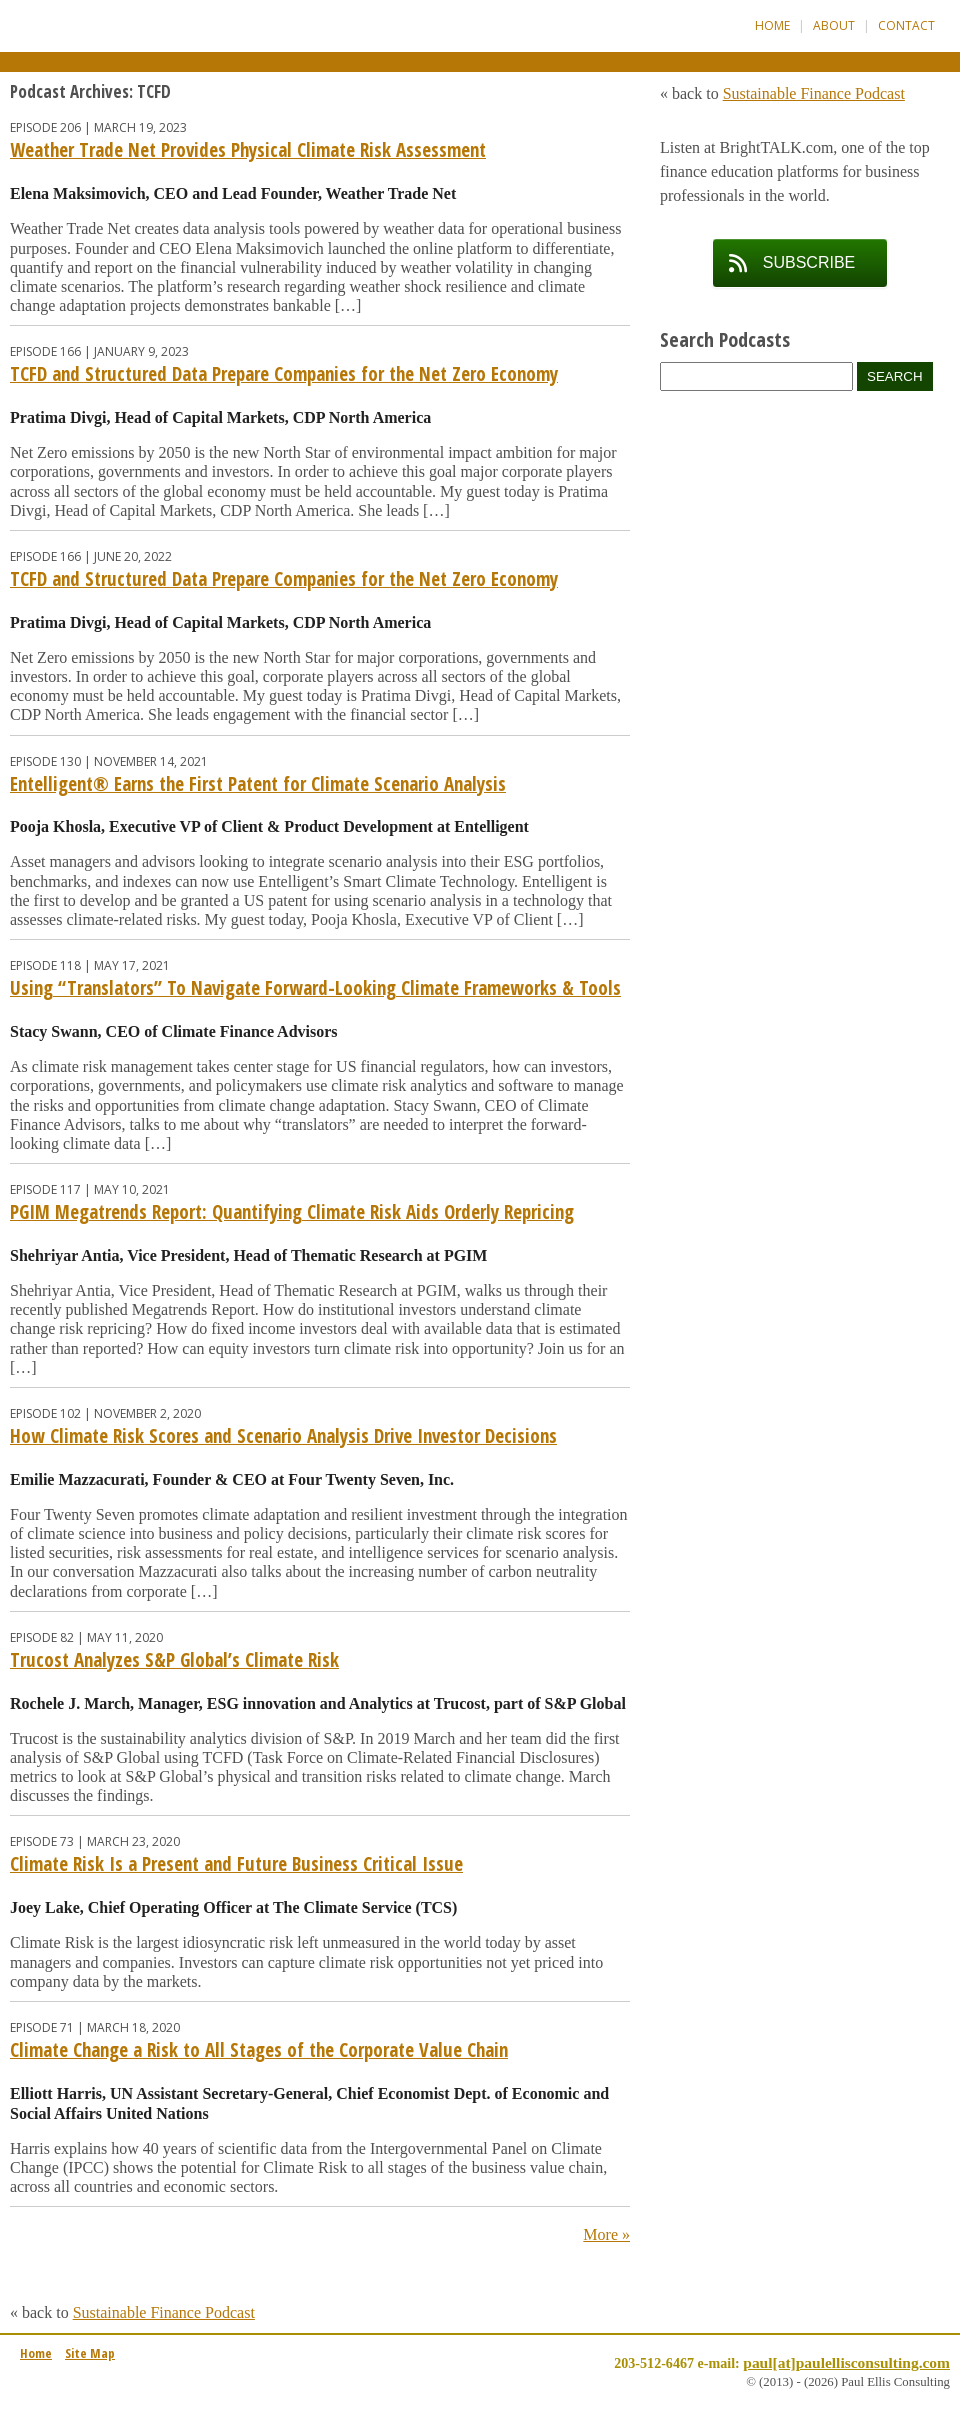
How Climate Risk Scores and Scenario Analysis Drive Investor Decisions (283, 1436)
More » (606, 2234)
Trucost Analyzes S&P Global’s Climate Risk (174, 1660)
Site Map (90, 2353)
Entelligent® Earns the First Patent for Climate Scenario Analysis (258, 784)
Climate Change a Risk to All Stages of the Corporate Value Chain (259, 2050)
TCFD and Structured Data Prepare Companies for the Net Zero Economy (284, 374)
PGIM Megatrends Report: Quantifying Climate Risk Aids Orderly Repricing (292, 1212)
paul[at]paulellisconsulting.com (846, 2362)
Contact (906, 25)
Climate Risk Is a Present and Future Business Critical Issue (236, 1864)
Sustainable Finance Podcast (164, 2312)
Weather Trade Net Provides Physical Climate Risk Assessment (248, 150)
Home (772, 25)
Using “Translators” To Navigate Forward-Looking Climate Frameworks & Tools (315, 988)
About (834, 25)
